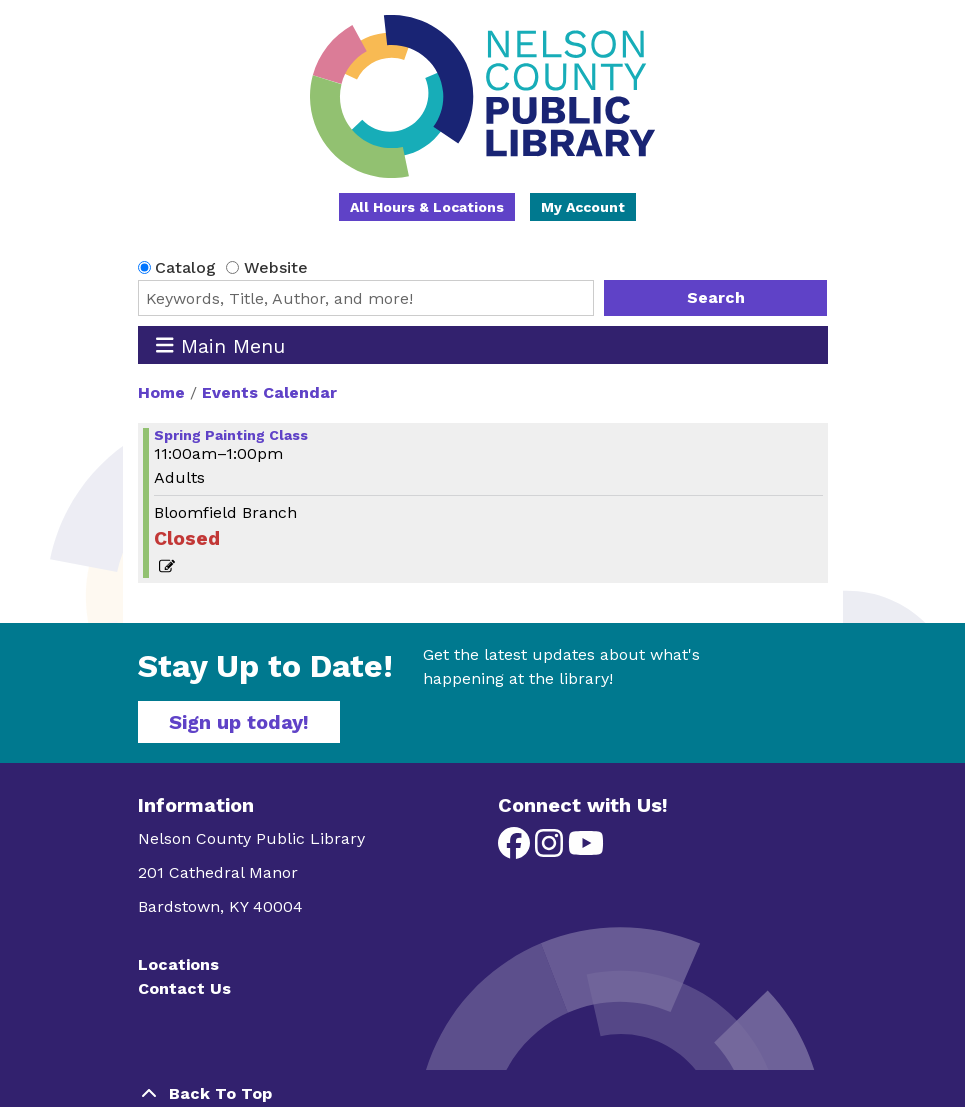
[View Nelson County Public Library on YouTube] (586, 849)
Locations (178, 964)
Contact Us (184, 988)
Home (161, 392)
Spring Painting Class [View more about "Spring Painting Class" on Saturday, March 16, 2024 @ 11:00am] (231, 435)
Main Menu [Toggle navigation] (220, 345)
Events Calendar (269, 392)
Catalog (185, 267)
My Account (583, 207)
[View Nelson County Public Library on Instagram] (551, 849)
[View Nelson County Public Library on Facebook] (516, 849)
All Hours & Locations (427, 207)
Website (276, 267)
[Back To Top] (483, 1094)
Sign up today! (239, 722)
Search (716, 297)
